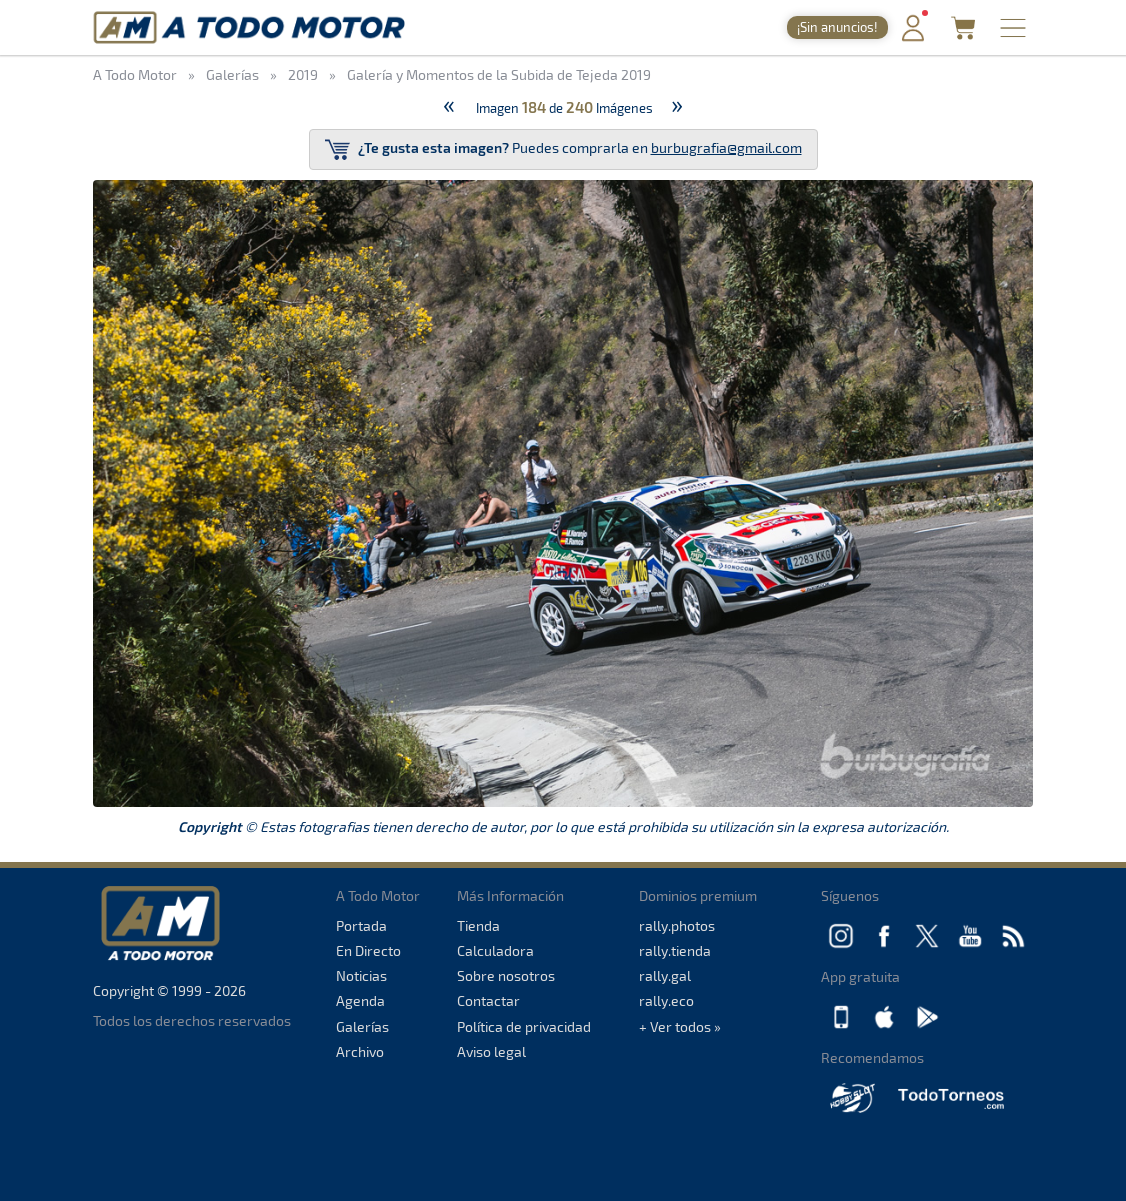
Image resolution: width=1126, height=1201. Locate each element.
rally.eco (666, 1000)
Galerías (362, 1026)
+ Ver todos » (680, 1026)
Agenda (360, 1000)
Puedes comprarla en (563, 149)
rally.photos (677, 925)
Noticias (361, 975)
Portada (361, 925)
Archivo (360, 1051)
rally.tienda (675, 950)
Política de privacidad (524, 1026)
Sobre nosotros (506, 975)
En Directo (368, 950)
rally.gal (665, 975)
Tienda (478, 925)
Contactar (488, 1000)
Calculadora (495, 950)
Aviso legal (491, 1051)
